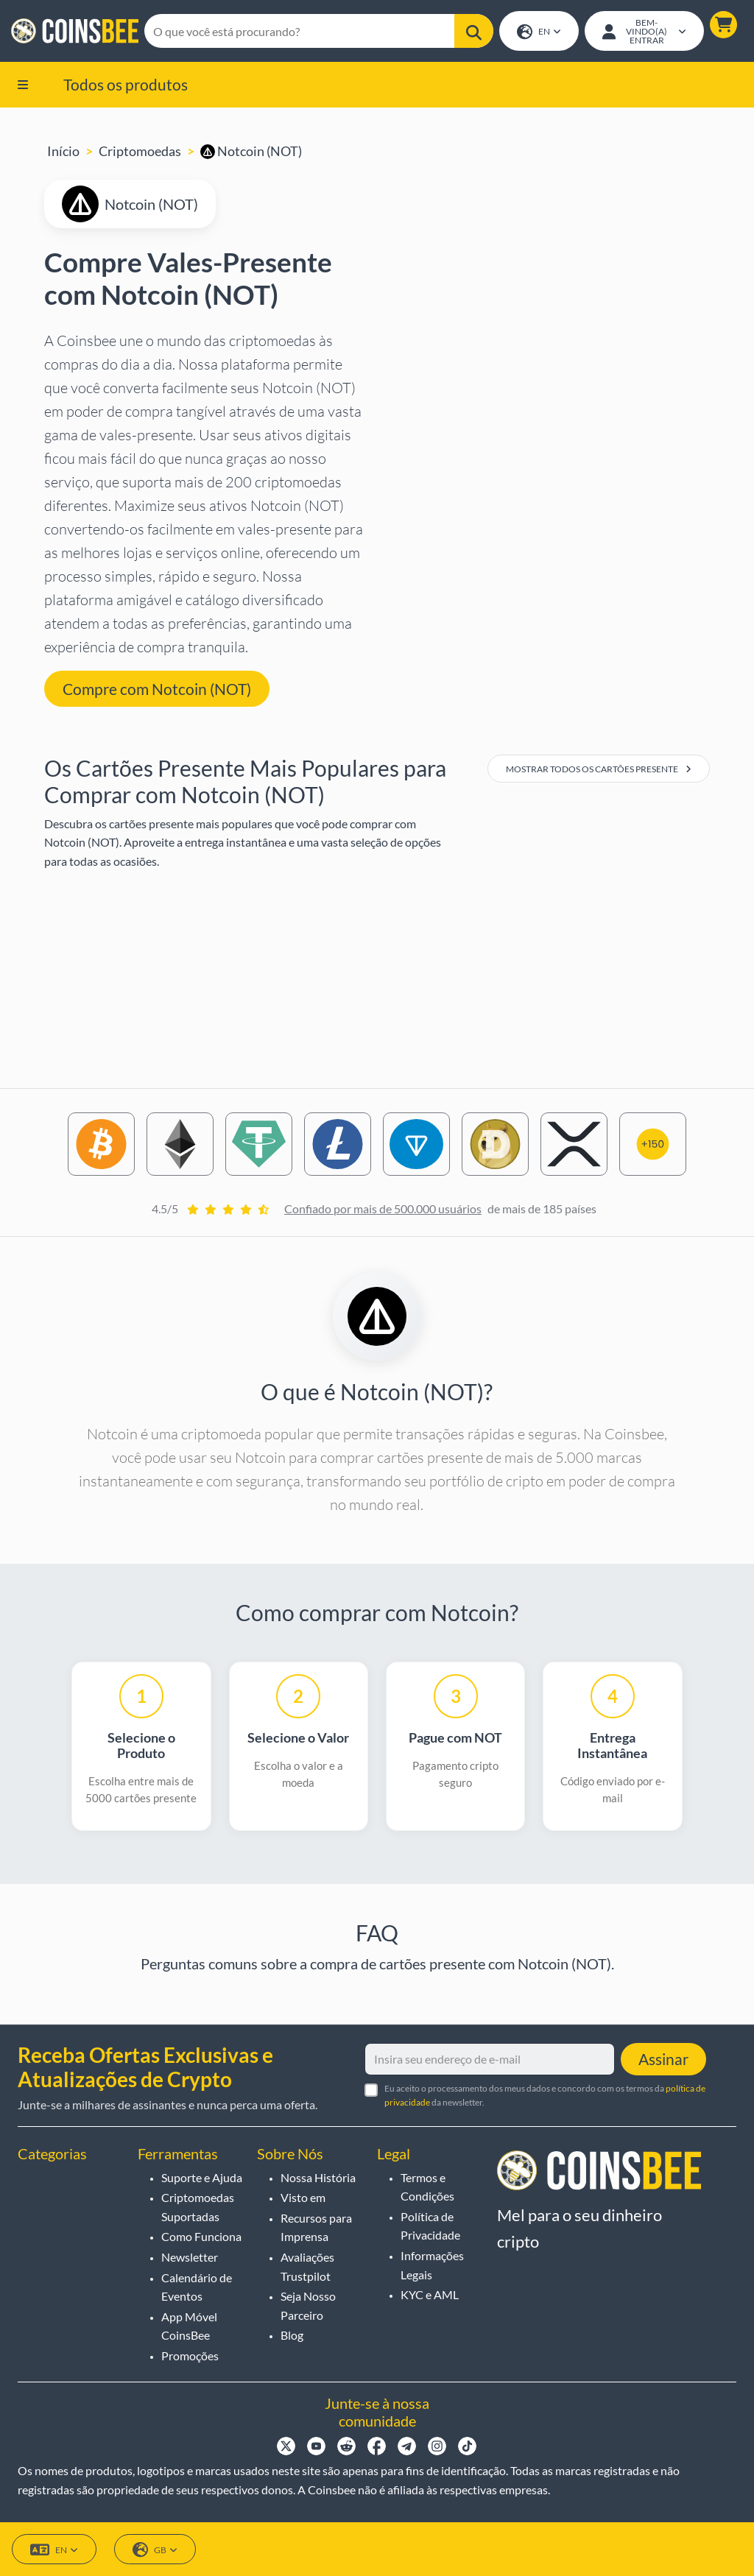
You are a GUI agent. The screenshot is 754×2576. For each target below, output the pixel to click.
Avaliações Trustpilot (307, 2266)
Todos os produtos (125, 85)
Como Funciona (201, 2237)
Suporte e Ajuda (201, 2177)
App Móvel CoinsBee (189, 2326)
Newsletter (189, 2257)
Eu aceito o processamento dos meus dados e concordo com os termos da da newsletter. (544, 2095)
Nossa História (318, 2177)
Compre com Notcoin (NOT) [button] (157, 690)
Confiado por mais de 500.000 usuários (383, 1210)
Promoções (190, 2355)
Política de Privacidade (430, 2225)
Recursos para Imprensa (316, 2227)
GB (155, 2550)
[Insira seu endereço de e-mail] (489, 2059)
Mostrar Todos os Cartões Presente (598, 769)
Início (63, 152)
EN (538, 32)
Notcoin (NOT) (251, 152)
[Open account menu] (643, 32)
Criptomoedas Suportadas (197, 2206)
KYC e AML (430, 2294)
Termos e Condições (427, 2186)
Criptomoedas (140, 152)
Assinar (663, 2059)
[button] (722, 25)
